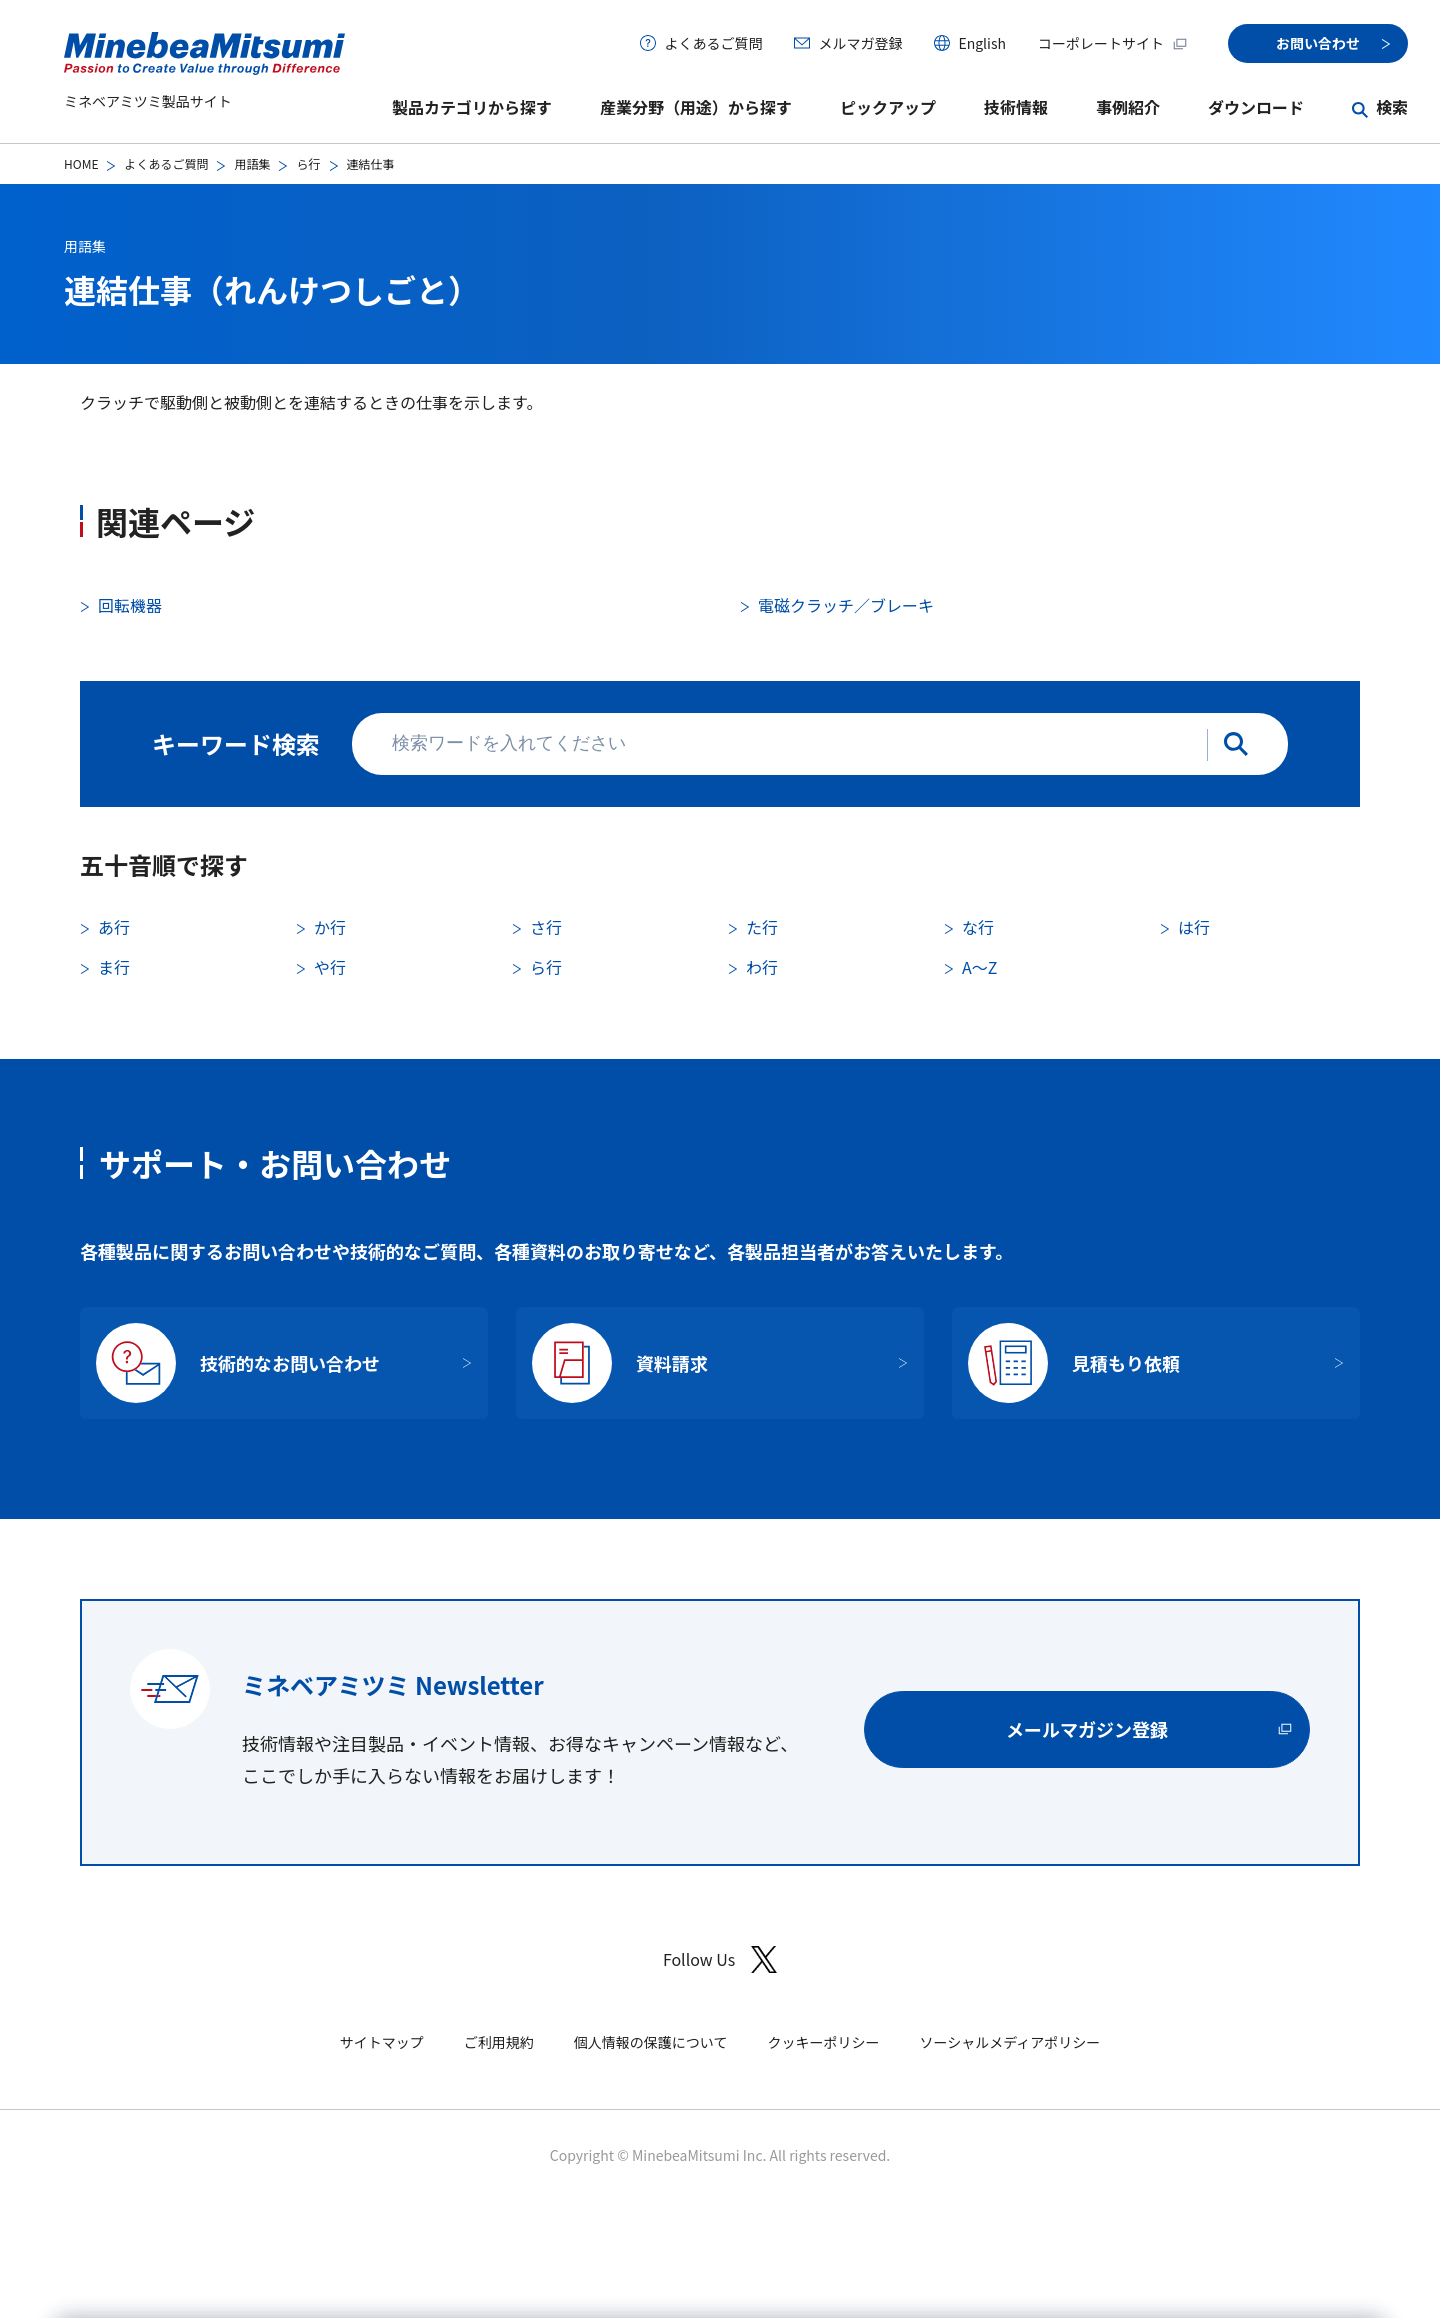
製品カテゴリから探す (472, 107)
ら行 (308, 163)
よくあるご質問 (713, 43)
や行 (330, 967)
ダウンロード (1256, 107)
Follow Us (720, 1959)
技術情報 (1016, 107)
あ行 (114, 927)
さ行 (546, 927)
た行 (762, 927)
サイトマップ (382, 2042)
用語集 (252, 163)
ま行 (114, 967)
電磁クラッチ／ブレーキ (846, 605)
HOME (81, 163)
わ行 (762, 967)
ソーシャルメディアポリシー (1009, 2042)
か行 (330, 927)
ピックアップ (888, 107)
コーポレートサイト (1113, 43)
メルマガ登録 (860, 43)
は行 (1194, 927)
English (982, 43)
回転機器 (130, 605)
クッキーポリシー (823, 2042)
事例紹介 (1128, 107)
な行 (978, 927)
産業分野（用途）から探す (696, 107)
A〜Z (979, 967)
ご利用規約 (499, 2042)
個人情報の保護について (651, 2042)
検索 (1392, 107)
